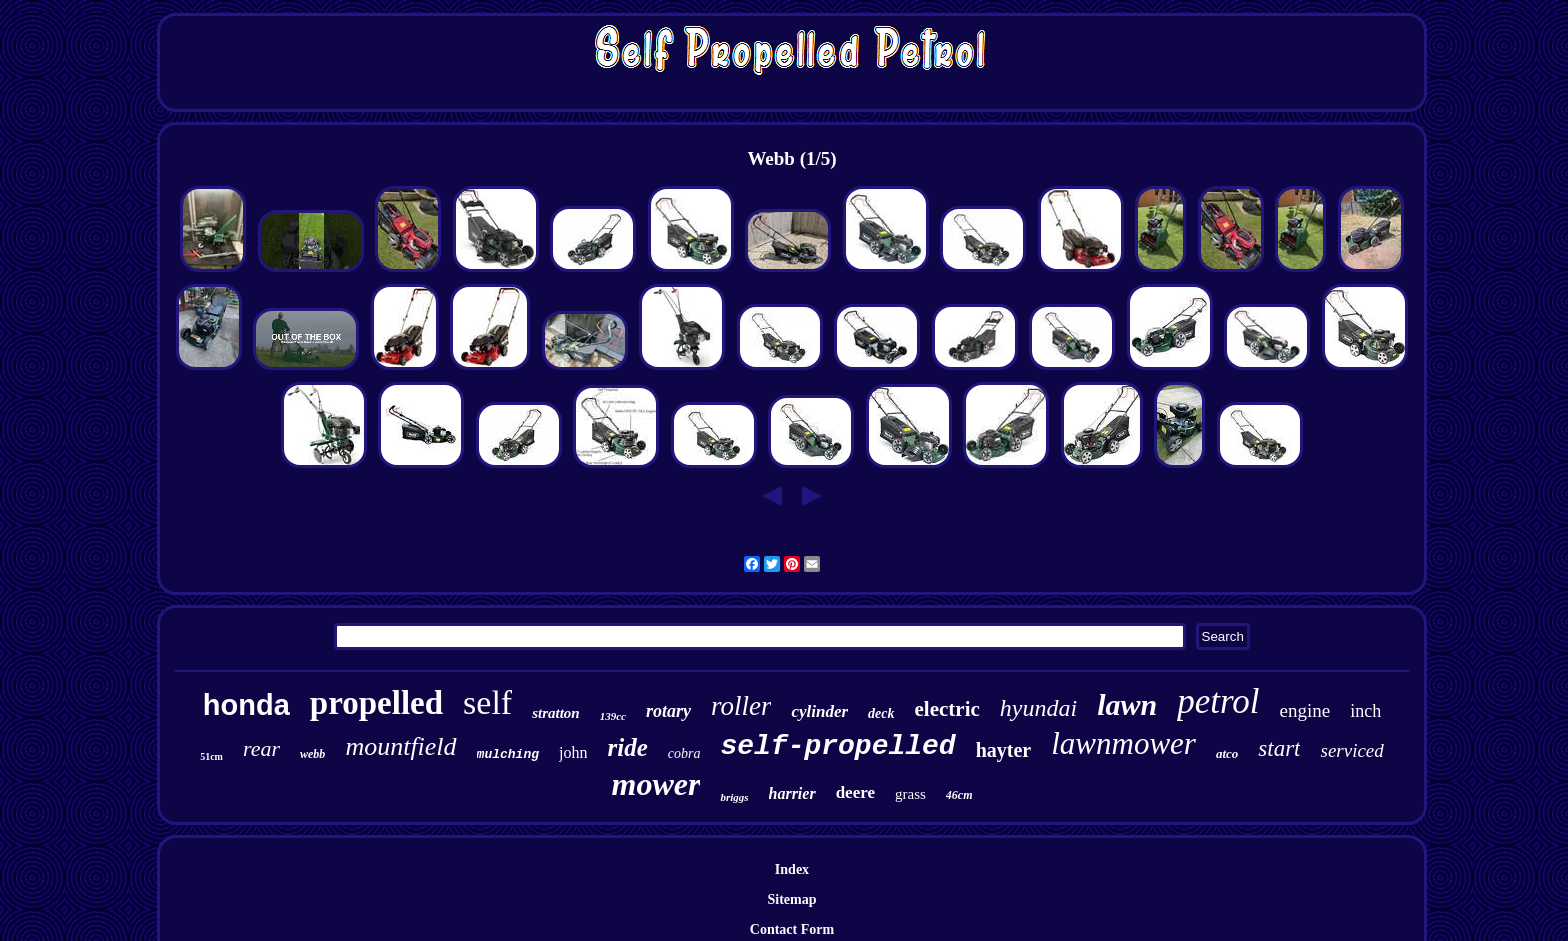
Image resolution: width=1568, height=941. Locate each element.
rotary (668, 711)
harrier (792, 793)
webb (312, 754)
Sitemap (791, 899)
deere (855, 792)
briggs (734, 797)
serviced (1351, 750)
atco (1227, 753)
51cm (211, 756)
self (487, 702)
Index (792, 869)
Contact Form (792, 929)
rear (261, 748)
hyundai (1038, 708)
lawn (1127, 704)
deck (881, 713)
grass (910, 794)
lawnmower (1123, 743)
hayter (1004, 750)
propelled (376, 703)
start (1279, 748)
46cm (959, 795)
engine (1305, 710)
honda (246, 705)
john (573, 752)
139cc (613, 716)
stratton (556, 713)
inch (1365, 711)
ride (627, 747)
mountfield (400, 746)
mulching (508, 754)
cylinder (819, 711)
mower (656, 784)
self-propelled (837, 746)
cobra (684, 753)
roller (741, 706)
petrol (1218, 701)
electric (947, 709)
